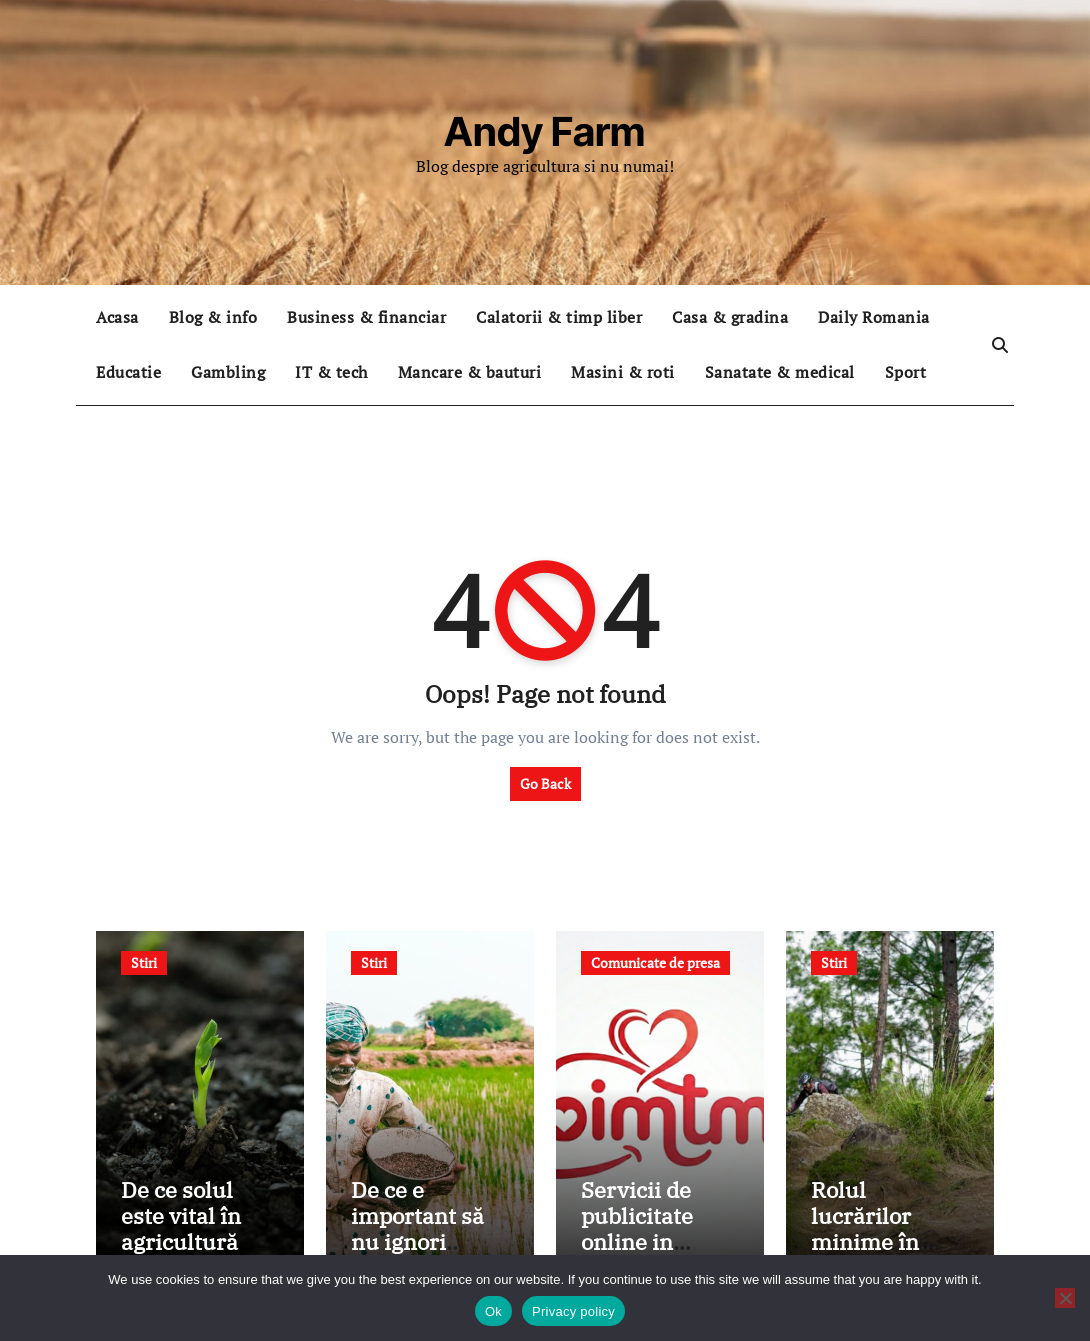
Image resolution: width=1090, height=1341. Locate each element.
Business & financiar (366, 317)
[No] (1065, 1298)
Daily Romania (874, 317)
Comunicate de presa (655, 962)
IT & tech (331, 372)
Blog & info (213, 317)
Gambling (228, 372)
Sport (906, 372)
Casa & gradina (730, 317)
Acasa (117, 317)
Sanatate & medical (780, 372)
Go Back (545, 783)
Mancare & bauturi (470, 372)
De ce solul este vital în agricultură (181, 1216)
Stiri (144, 962)
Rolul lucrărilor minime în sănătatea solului (865, 1242)
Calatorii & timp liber (559, 317)
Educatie (128, 372)
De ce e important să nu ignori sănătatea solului (417, 1242)
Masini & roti (623, 372)
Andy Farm (544, 131)
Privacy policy (573, 1311)
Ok (493, 1311)
